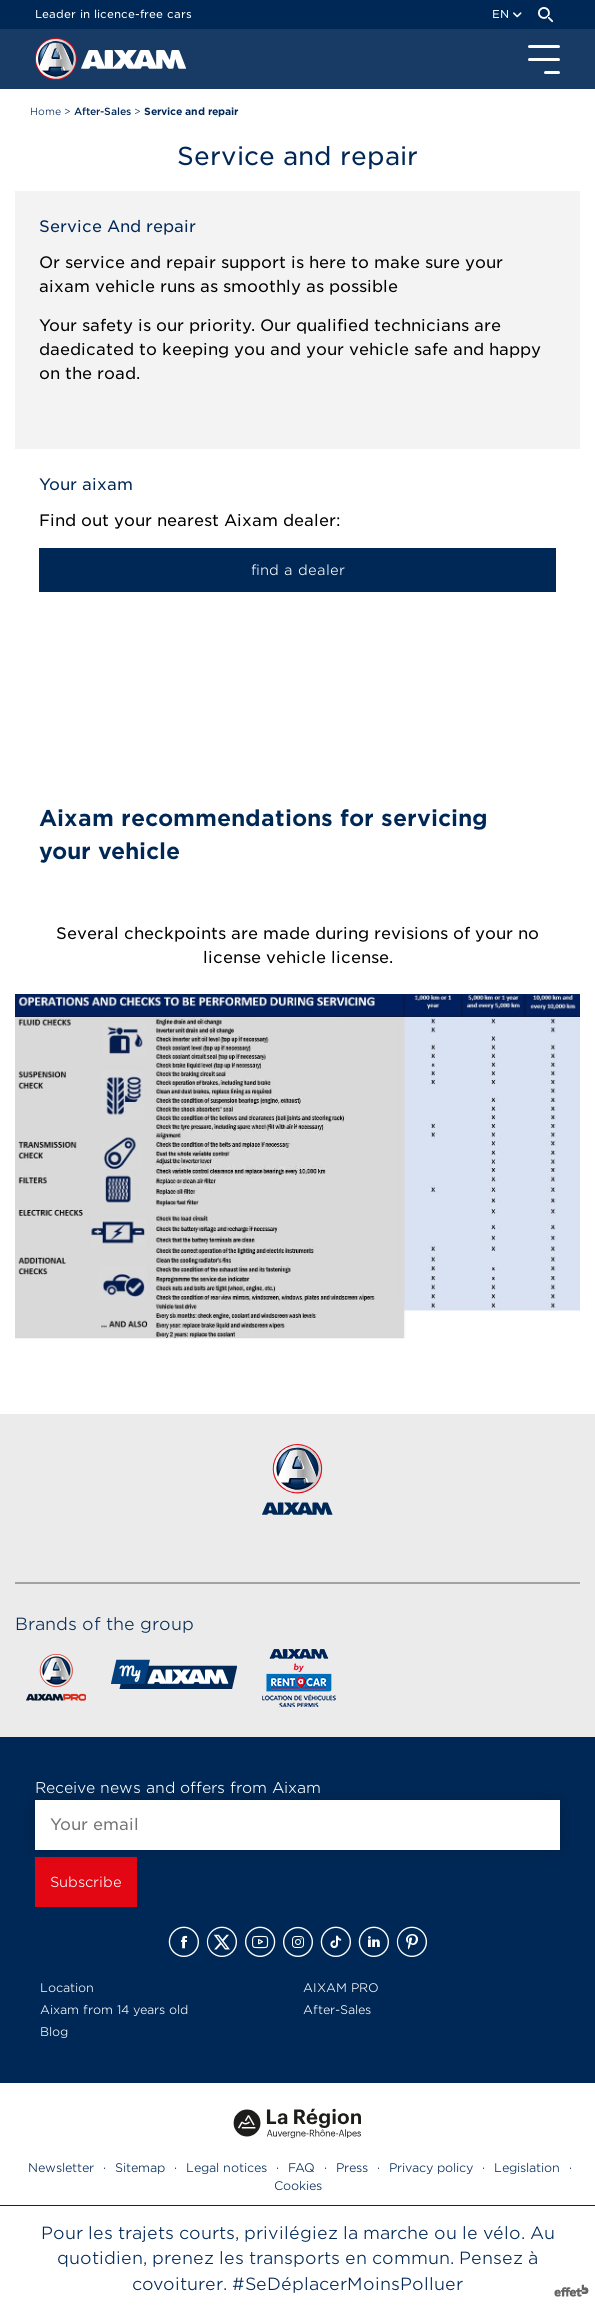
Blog (54, 2031)
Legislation (527, 2167)
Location (67, 1987)
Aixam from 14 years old (114, 2009)
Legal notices (226, 2167)
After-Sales (337, 2009)
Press (352, 2167)
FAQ (301, 2167)
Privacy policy (431, 2167)
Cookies (298, 2185)
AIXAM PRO (341, 1987)
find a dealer (298, 570)
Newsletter (61, 2167)
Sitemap (140, 2167)
